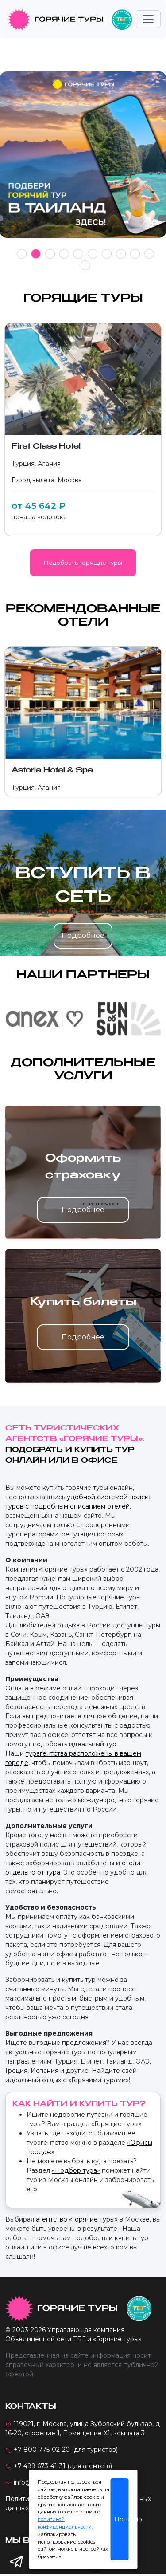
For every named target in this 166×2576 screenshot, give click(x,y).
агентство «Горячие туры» (77, 2219)
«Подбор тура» (76, 2170)
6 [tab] (92, 253)
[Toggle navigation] (148, 19)
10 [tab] (149, 253)
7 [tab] (106, 253)
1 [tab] (21, 253)
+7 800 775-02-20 (42, 2450)
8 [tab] (120, 253)
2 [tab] (35, 253)
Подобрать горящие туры (83, 562)
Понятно (121, 2519)
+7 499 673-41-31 (40, 2466)
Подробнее (83, 935)
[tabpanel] (83, 159)
